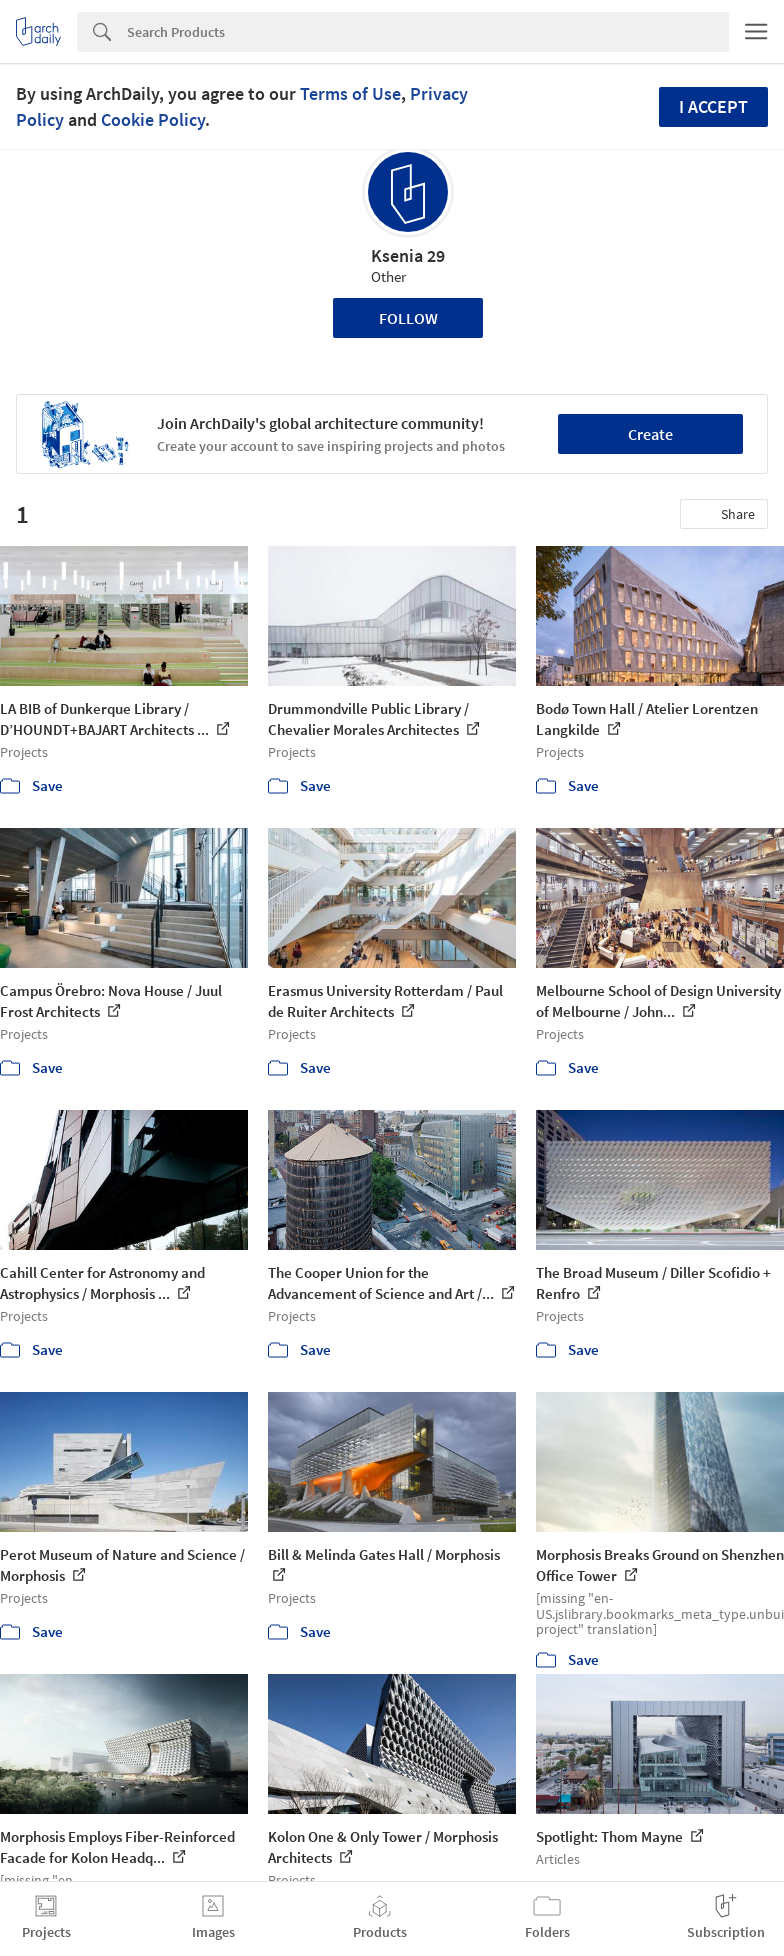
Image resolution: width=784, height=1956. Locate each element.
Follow (408, 318)
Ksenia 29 (408, 255)
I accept (713, 106)
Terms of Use (350, 93)
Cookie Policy (153, 119)
